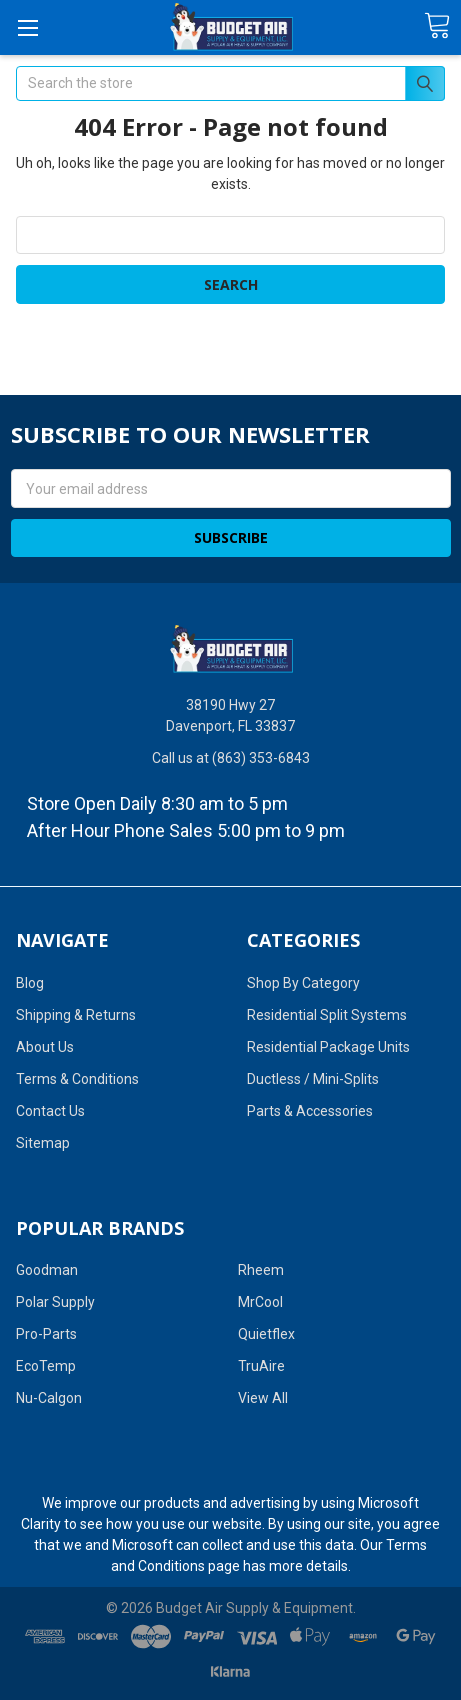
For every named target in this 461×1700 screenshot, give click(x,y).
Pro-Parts (46, 1334)
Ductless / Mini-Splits (313, 1079)
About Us (45, 1047)
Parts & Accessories (310, 1111)
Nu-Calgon (49, 1398)
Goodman (47, 1270)
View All (263, 1398)
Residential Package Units (328, 1047)
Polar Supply (55, 1302)
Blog (30, 983)
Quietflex (266, 1334)
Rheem (261, 1270)
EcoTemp (46, 1366)
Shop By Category (303, 983)
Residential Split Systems (327, 1015)
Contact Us (50, 1111)
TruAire (261, 1366)
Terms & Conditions (77, 1079)
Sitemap (43, 1143)
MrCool (260, 1302)
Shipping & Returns (76, 1015)
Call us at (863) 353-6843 (231, 758)
